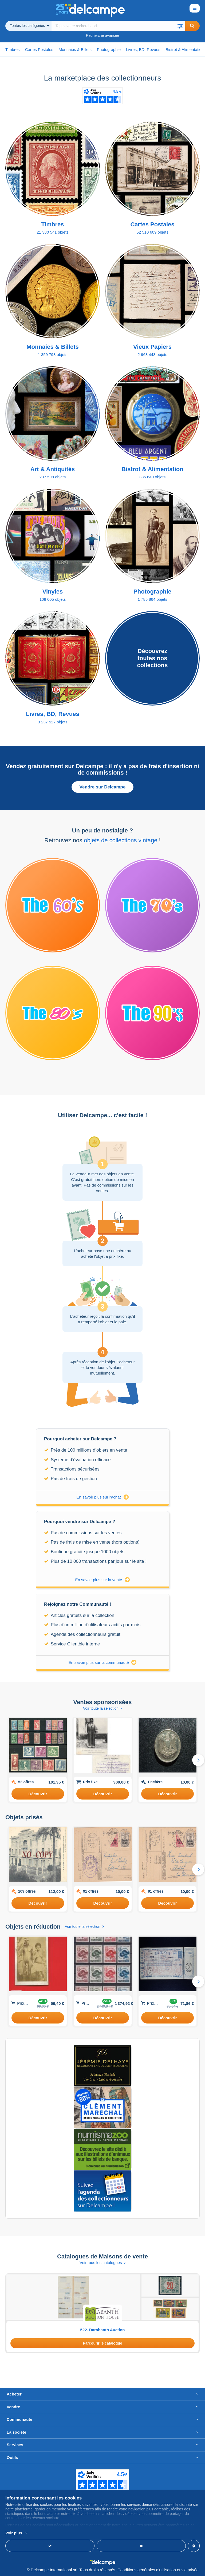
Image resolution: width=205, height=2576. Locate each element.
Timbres (12, 49)
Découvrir (37, 1794)
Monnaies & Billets (75, 49)
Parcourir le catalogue (102, 2343)
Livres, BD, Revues (143, 49)
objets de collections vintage (120, 840)
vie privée (190, 2569)
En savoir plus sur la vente (102, 1579)
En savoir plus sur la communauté (103, 1662)
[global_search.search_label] (118, 26)
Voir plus (13, 2533)
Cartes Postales (39, 49)
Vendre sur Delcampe (103, 787)
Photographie (109, 49)
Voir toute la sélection (102, 1708)
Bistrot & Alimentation (185, 49)
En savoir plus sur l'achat (102, 1497)
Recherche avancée (102, 35)
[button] (180, 26)
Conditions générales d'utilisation (146, 2569)
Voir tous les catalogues (102, 2262)
